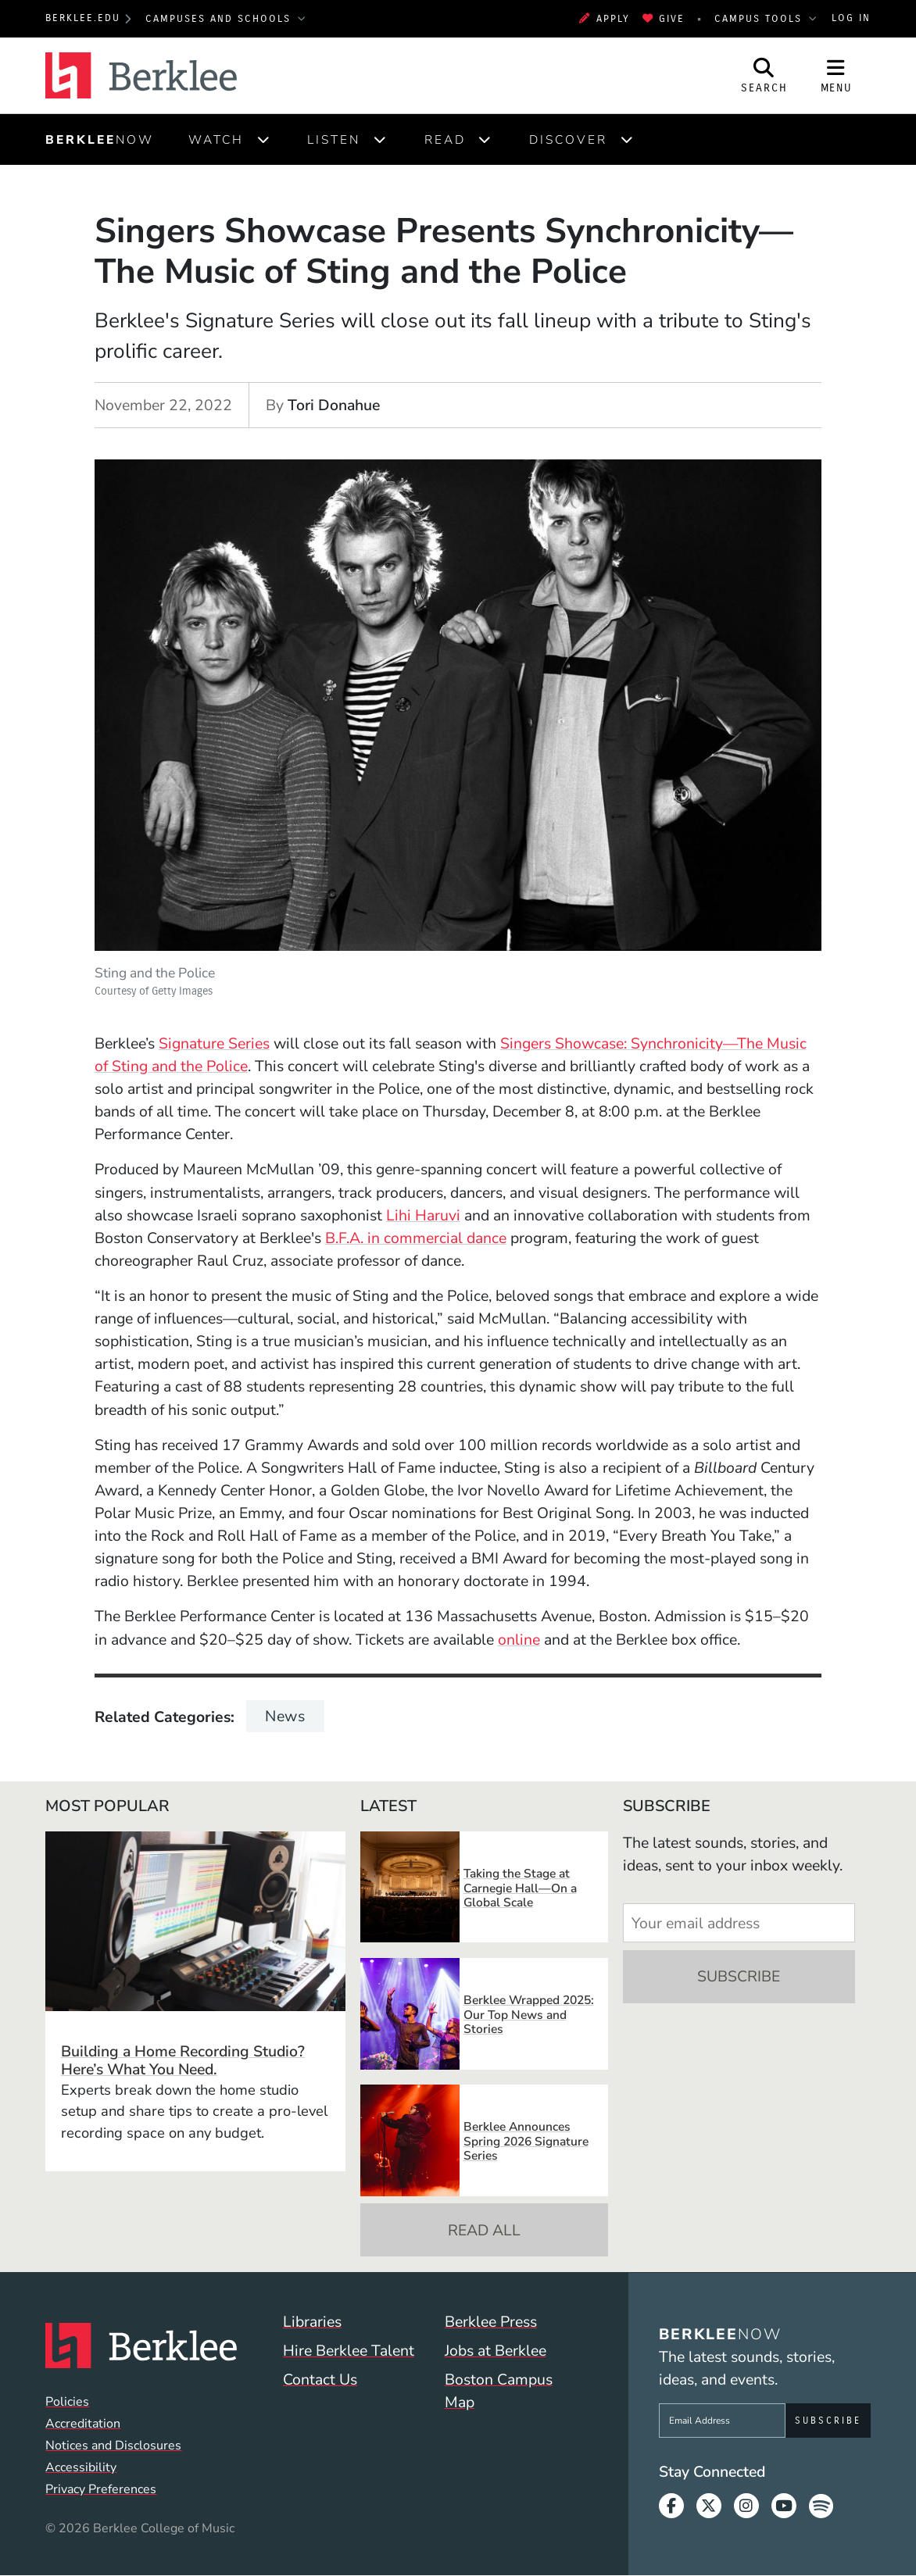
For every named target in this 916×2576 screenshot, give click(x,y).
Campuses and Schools (220, 19)
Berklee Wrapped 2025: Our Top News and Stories (528, 2014)
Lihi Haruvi (423, 1215)
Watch (216, 139)
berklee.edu (82, 18)
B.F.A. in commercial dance (415, 1238)
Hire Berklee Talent (348, 2350)
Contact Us (320, 2379)
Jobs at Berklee (495, 2350)
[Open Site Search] (764, 75)
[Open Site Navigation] (836, 75)
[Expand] (263, 139)
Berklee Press (491, 2321)
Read (445, 139)
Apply (604, 19)
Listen (333, 139)
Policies (67, 2401)
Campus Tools (760, 19)
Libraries (312, 2321)
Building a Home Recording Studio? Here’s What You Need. (183, 2060)
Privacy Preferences (100, 2489)
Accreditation (82, 2423)
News (285, 1716)
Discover (568, 139)
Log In (851, 18)
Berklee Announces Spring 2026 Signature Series (526, 2140)
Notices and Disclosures (113, 2445)
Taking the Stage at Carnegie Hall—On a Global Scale (520, 1887)
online (519, 1639)
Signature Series (214, 1043)
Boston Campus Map (499, 2391)
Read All (484, 2230)
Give (663, 19)
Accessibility (80, 2467)
